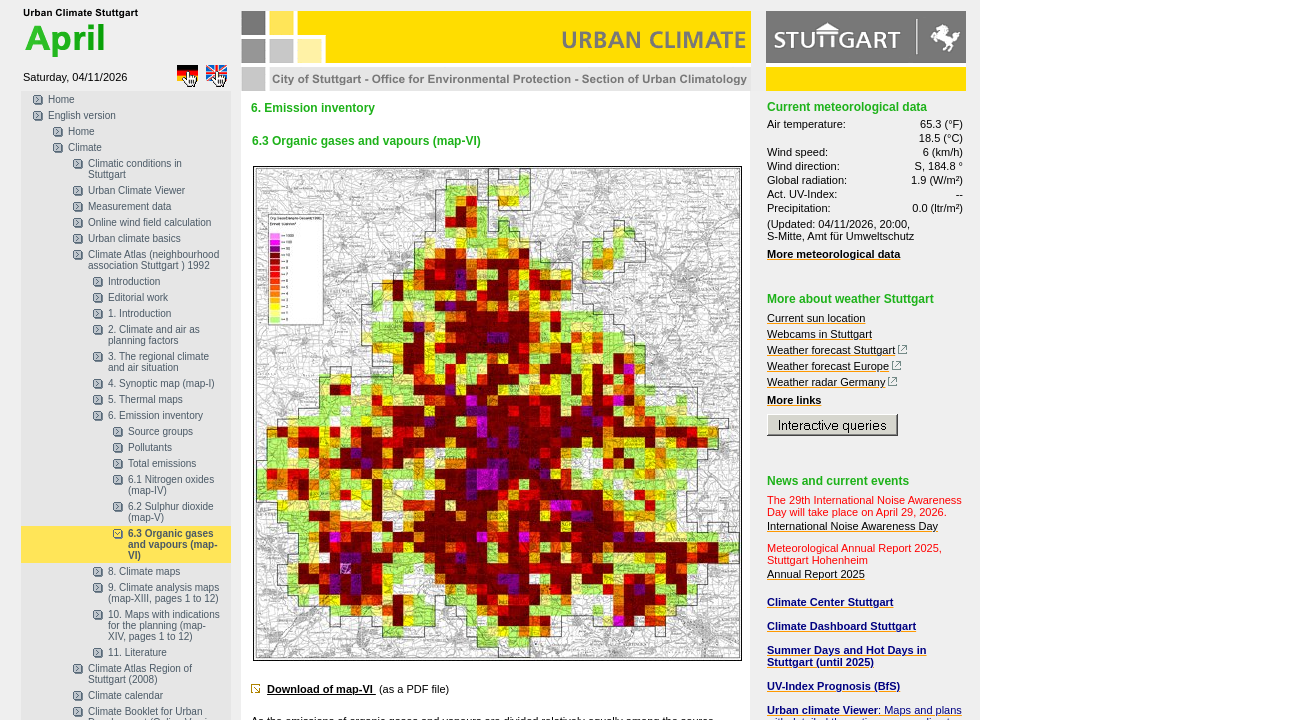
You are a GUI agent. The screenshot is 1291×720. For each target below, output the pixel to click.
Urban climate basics (134, 238)
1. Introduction (139, 313)
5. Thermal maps (145, 399)
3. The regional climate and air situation (158, 362)
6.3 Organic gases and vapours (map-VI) (172, 544)
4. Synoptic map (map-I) (161, 383)
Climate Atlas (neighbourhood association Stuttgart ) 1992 (153, 260)
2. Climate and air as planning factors (154, 335)
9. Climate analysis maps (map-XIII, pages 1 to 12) (163, 593)
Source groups (160, 431)
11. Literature (137, 652)
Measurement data (129, 206)
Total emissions (162, 463)
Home (61, 99)
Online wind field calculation (149, 222)
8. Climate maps (144, 571)
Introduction (134, 281)
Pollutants (150, 447)
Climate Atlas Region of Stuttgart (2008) (140, 674)
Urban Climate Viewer (136, 190)
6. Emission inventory (155, 415)
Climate (85, 147)
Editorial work (138, 297)
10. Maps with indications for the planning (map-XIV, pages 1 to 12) (164, 625)
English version (82, 115)
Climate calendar (125, 695)
